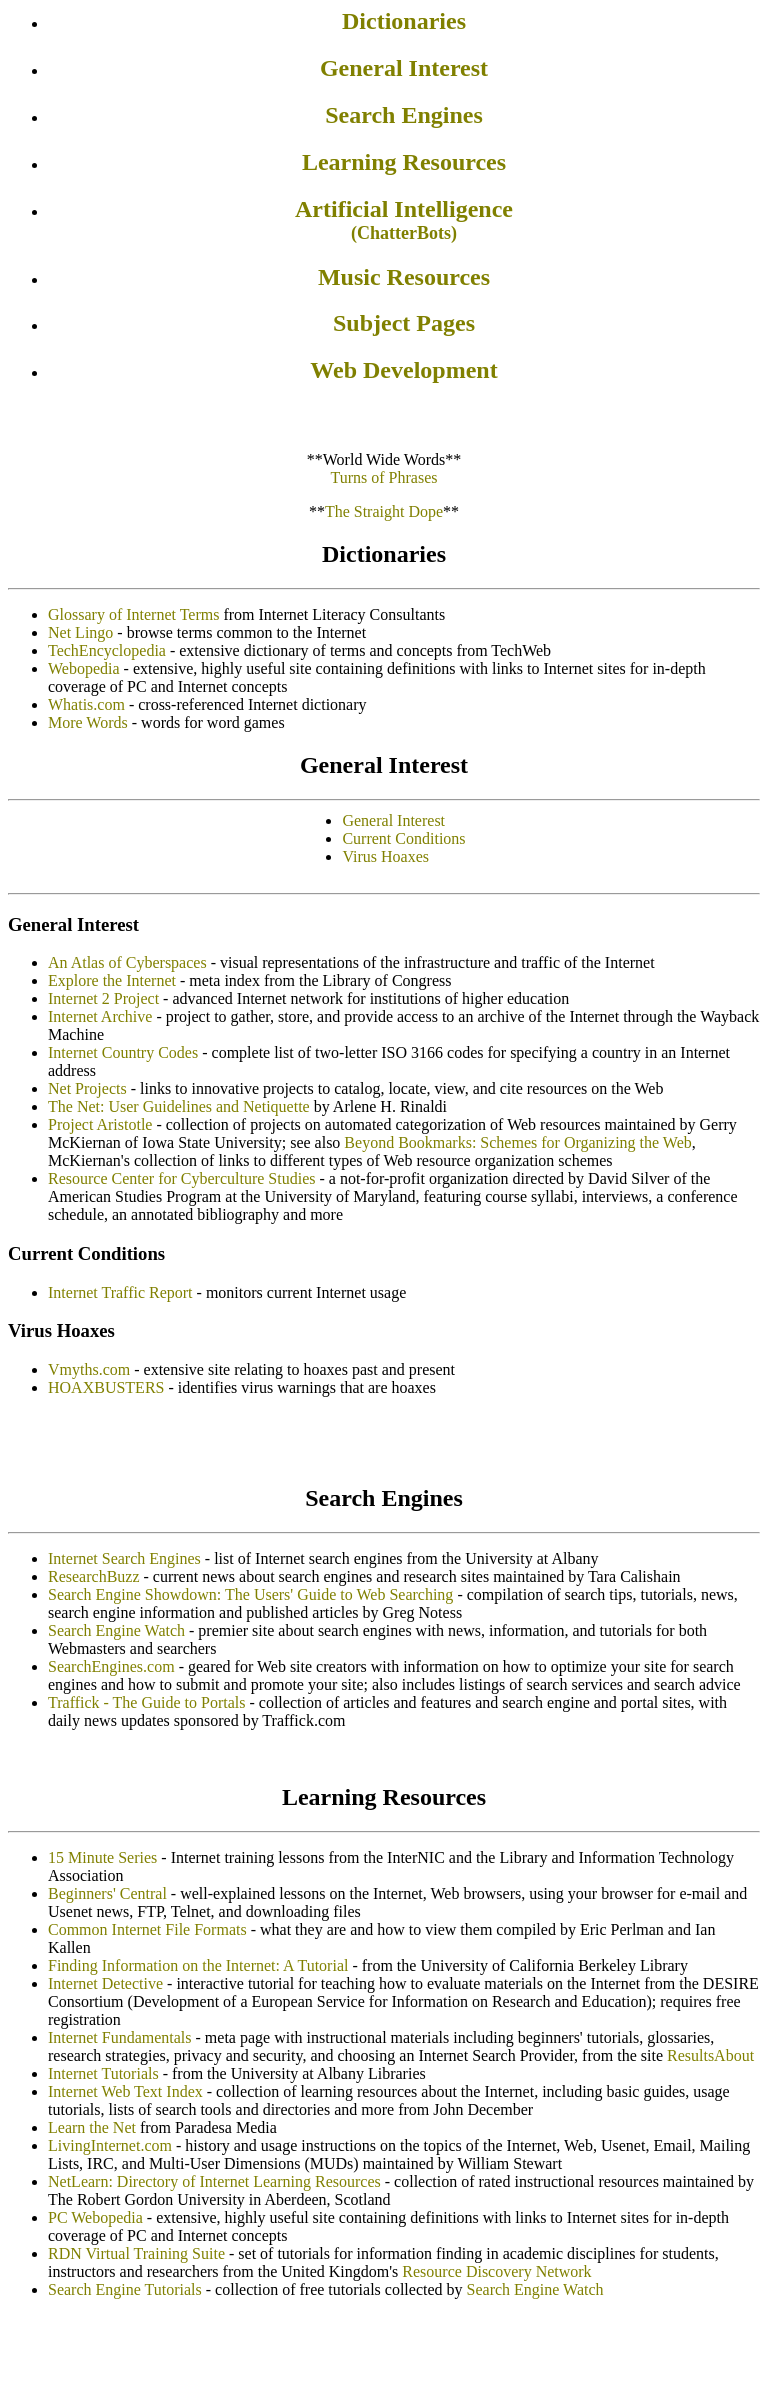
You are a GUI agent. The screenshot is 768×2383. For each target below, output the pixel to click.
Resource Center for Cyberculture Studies (181, 1178)
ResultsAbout (710, 2055)
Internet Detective (105, 1983)
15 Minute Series (102, 1857)
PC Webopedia (95, 2217)
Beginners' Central (107, 1893)
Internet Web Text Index (125, 2091)
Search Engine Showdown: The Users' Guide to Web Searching (250, 1594)
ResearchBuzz (94, 1576)
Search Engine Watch (116, 1630)
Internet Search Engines (124, 1558)
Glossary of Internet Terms (133, 614)
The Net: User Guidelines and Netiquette (179, 1106)
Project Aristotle (100, 1124)
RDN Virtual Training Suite (136, 2253)
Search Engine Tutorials (125, 2289)
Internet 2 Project (103, 998)
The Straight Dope (384, 511)
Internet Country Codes (123, 1052)
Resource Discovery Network (496, 2271)
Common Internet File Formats (147, 1929)
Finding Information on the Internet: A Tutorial (198, 1965)
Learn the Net (92, 2127)
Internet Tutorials (103, 2073)
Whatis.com (86, 704)
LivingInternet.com (110, 2145)
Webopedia (84, 668)
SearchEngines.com (111, 1666)
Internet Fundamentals (120, 2037)
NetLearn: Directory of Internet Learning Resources (214, 2181)
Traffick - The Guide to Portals (146, 1702)
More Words (88, 722)
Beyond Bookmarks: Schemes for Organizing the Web (517, 1142)
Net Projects (87, 1088)
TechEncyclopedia (107, 650)
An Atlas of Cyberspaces (127, 962)
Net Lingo (80, 632)
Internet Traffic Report (120, 1292)
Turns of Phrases (384, 477)
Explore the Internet (112, 980)
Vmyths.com (89, 1369)
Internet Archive (100, 1016)
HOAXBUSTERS (106, 1387)
